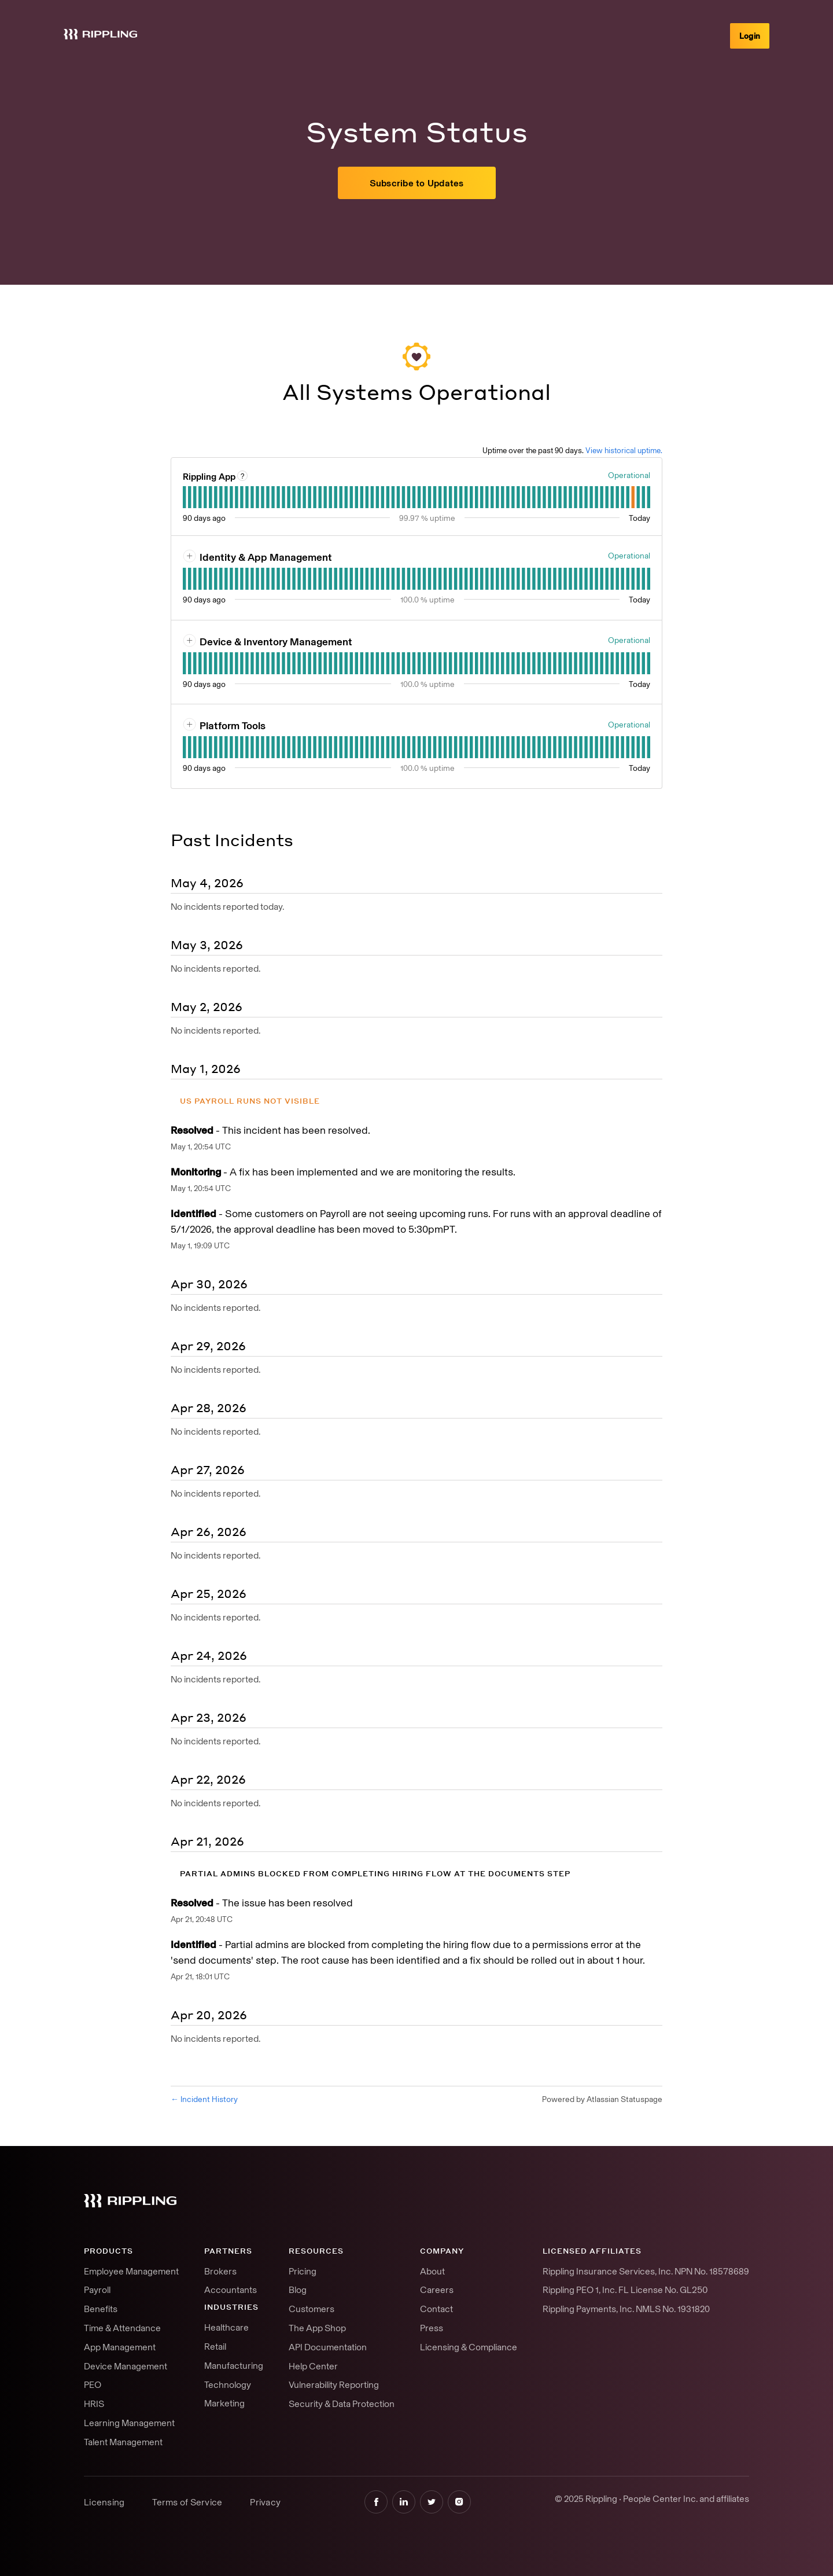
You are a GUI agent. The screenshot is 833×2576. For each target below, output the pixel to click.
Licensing (104, 2502)
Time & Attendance (122, 2328)
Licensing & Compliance (468, 2347)
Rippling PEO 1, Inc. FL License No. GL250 (625, 2289)
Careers (437, 2289)
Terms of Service (187, 2502)
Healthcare (226, 2327)
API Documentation (328, 2347)
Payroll (97, 2289)
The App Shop (317, 2328)
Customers (311, 2309)
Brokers (220, 2271)
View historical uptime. (623, 450)
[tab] (184, 497)
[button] (417, 183)
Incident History (204, 2099)
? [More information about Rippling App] (243, 476)
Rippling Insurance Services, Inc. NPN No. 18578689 (646, 2271)
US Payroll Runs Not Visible (250, 1101)
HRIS (94, 2403)
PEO (92, 2384)
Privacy (265, 2502)
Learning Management (129, 2423)
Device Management (125, 2366)
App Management (120, 2347)
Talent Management (123, 2442)
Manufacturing (233, 2365)
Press (431, 2328)
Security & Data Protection (342, 2403)
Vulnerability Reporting (334, 2384)
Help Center (313, 2366)
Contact (436, 2309)
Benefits (100, 2309)
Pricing (302, 2271)
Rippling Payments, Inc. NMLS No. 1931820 (626, 2309)
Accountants (230, 2289)
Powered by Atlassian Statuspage (602, 2099)
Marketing (224, 2403)
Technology (227, 2384)
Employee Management (131, 2271)
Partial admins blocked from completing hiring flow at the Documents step (375, 1873)
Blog (298, 2289)
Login (749, 36)
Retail (215, 2346)
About (432, 2271)
